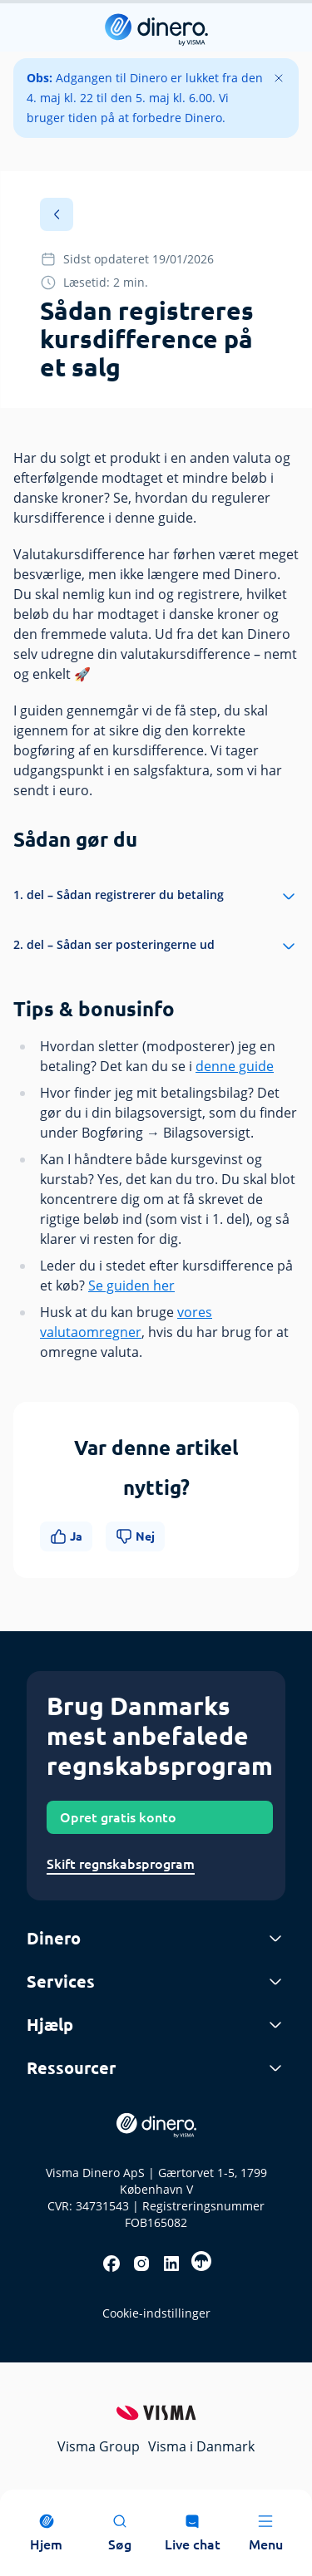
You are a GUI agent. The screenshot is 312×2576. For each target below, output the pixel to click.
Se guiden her (131, 1285)
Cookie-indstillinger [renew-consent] (156, 2313)
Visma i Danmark (201, 2446)
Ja (66, 1536)
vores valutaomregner (126, 1322)
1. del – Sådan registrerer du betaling (156, 897)
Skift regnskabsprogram (121, 1863)
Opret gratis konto (118, 1817)
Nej (135, 1536)
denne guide (235, 1066)
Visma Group (98, 2446)
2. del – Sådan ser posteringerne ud (156, 946)
